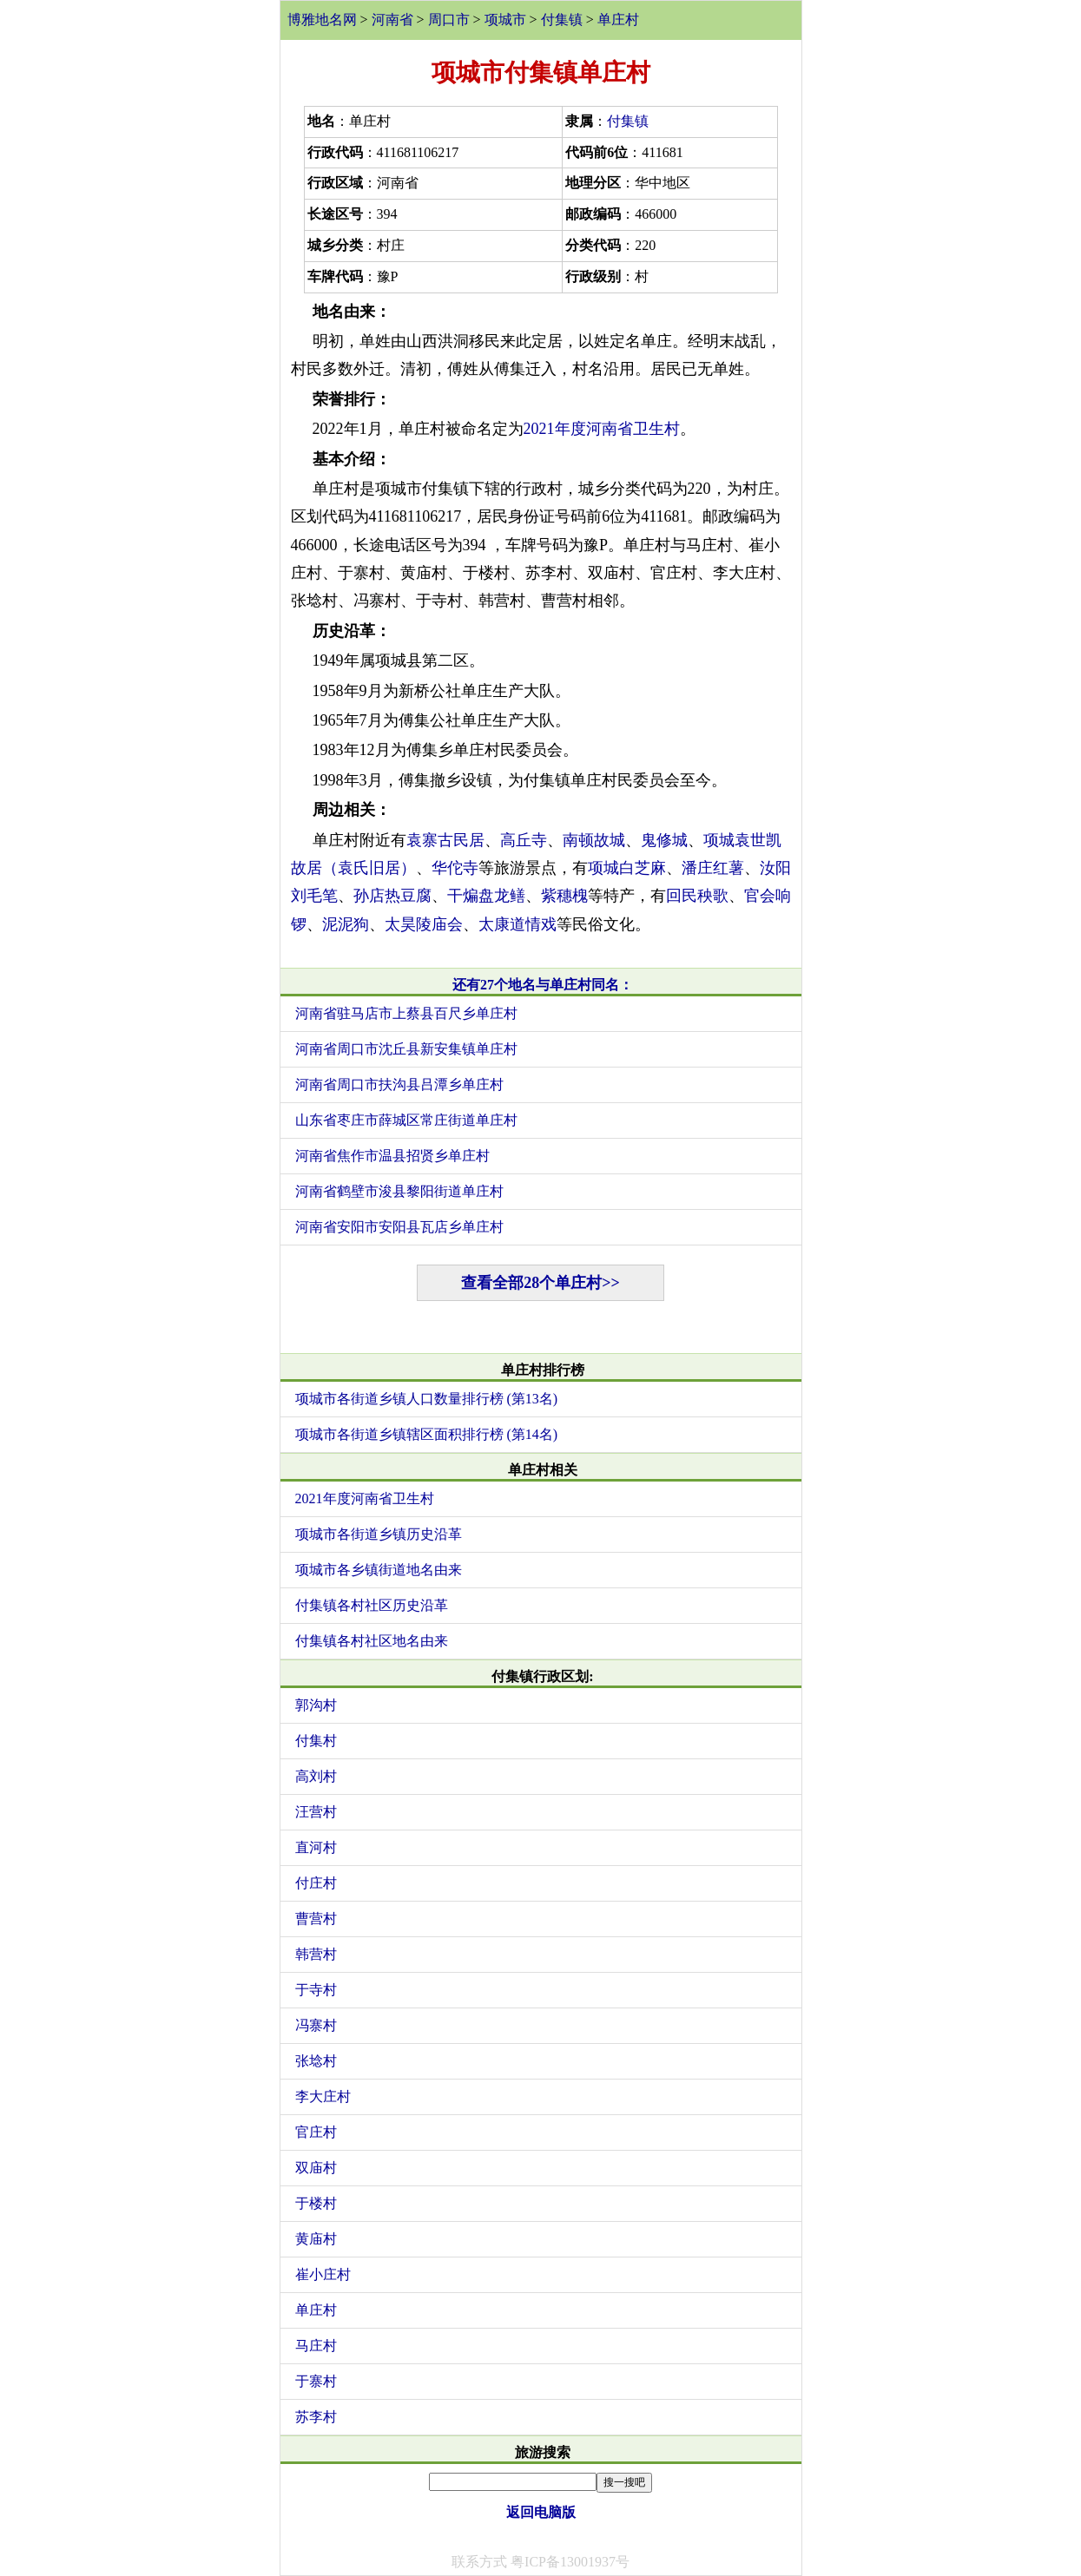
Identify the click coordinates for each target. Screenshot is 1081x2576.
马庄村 (316, 2345)
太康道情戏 (517, 924)
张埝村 (316, 2061)
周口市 (449, 19)
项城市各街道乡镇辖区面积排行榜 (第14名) (426, 1434)
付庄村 (316, 1883)
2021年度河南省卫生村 (602, 428)
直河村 (316, 1847)
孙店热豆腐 (392, 895)
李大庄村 (323, 2096)
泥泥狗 (345, 924)
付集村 (316, 1740)
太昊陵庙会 (424, 924)
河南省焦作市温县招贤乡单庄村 (392, 1155)
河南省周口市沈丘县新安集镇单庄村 (406, 1049)
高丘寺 (523, 840)
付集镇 (562, 19)
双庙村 (316, 2167)
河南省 (392, 19)
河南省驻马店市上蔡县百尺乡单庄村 (406, 1013)
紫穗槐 (564, 895)
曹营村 (316, 1918)
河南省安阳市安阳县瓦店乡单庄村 (399, 1226)
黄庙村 (316, 2238)
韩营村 (316, 1954)
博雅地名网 (322, 19)
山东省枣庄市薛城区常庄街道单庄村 (406, 1120)
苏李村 (316, 2416)
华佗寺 (455, 868)
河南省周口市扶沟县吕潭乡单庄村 (399, 1084)
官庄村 (316, 2132)
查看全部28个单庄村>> (540, 1282)
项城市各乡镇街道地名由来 (378, 1569)
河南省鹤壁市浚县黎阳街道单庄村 (399, 1191)
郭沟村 (316, 1705)
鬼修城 (664, 840)
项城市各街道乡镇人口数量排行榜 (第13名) (426, 1398)
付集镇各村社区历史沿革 (371, 1605)
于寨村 (316, 2381)
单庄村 (618, 19)
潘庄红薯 (713, 868)
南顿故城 (594, 840)
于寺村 (316, 1989)
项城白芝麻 (627, 868)
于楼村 (316, 2203)
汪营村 (316, 1811)
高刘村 (316, 1776)
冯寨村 (316, 2025)
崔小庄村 (323, 2274)
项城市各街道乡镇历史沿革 (378, 1534)
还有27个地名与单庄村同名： (542, 984)
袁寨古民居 (445, 840)
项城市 (505, 19)
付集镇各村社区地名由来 (371, 1640)
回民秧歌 (697, 895)
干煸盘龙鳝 (486, 895)
